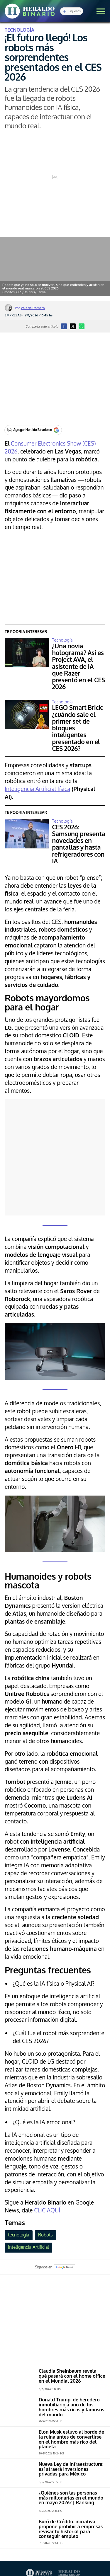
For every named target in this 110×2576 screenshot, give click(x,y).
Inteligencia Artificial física (37, 788)
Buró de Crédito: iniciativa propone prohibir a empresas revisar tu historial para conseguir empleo (71, 2529)
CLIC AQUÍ (47, 2210)
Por (30, 308)
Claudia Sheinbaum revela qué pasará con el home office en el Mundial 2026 (72, 2376)
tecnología (18, 2235)
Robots (45, 2235)
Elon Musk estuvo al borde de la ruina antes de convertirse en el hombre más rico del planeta (71, 2439)
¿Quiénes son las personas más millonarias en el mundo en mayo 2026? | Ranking (71, 2498)
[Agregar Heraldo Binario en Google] (33, 430)
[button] (101, 10)
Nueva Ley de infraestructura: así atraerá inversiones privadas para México (71, 2469)
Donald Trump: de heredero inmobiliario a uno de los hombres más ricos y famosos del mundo (71, 2407)
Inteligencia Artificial (28, 2247)
